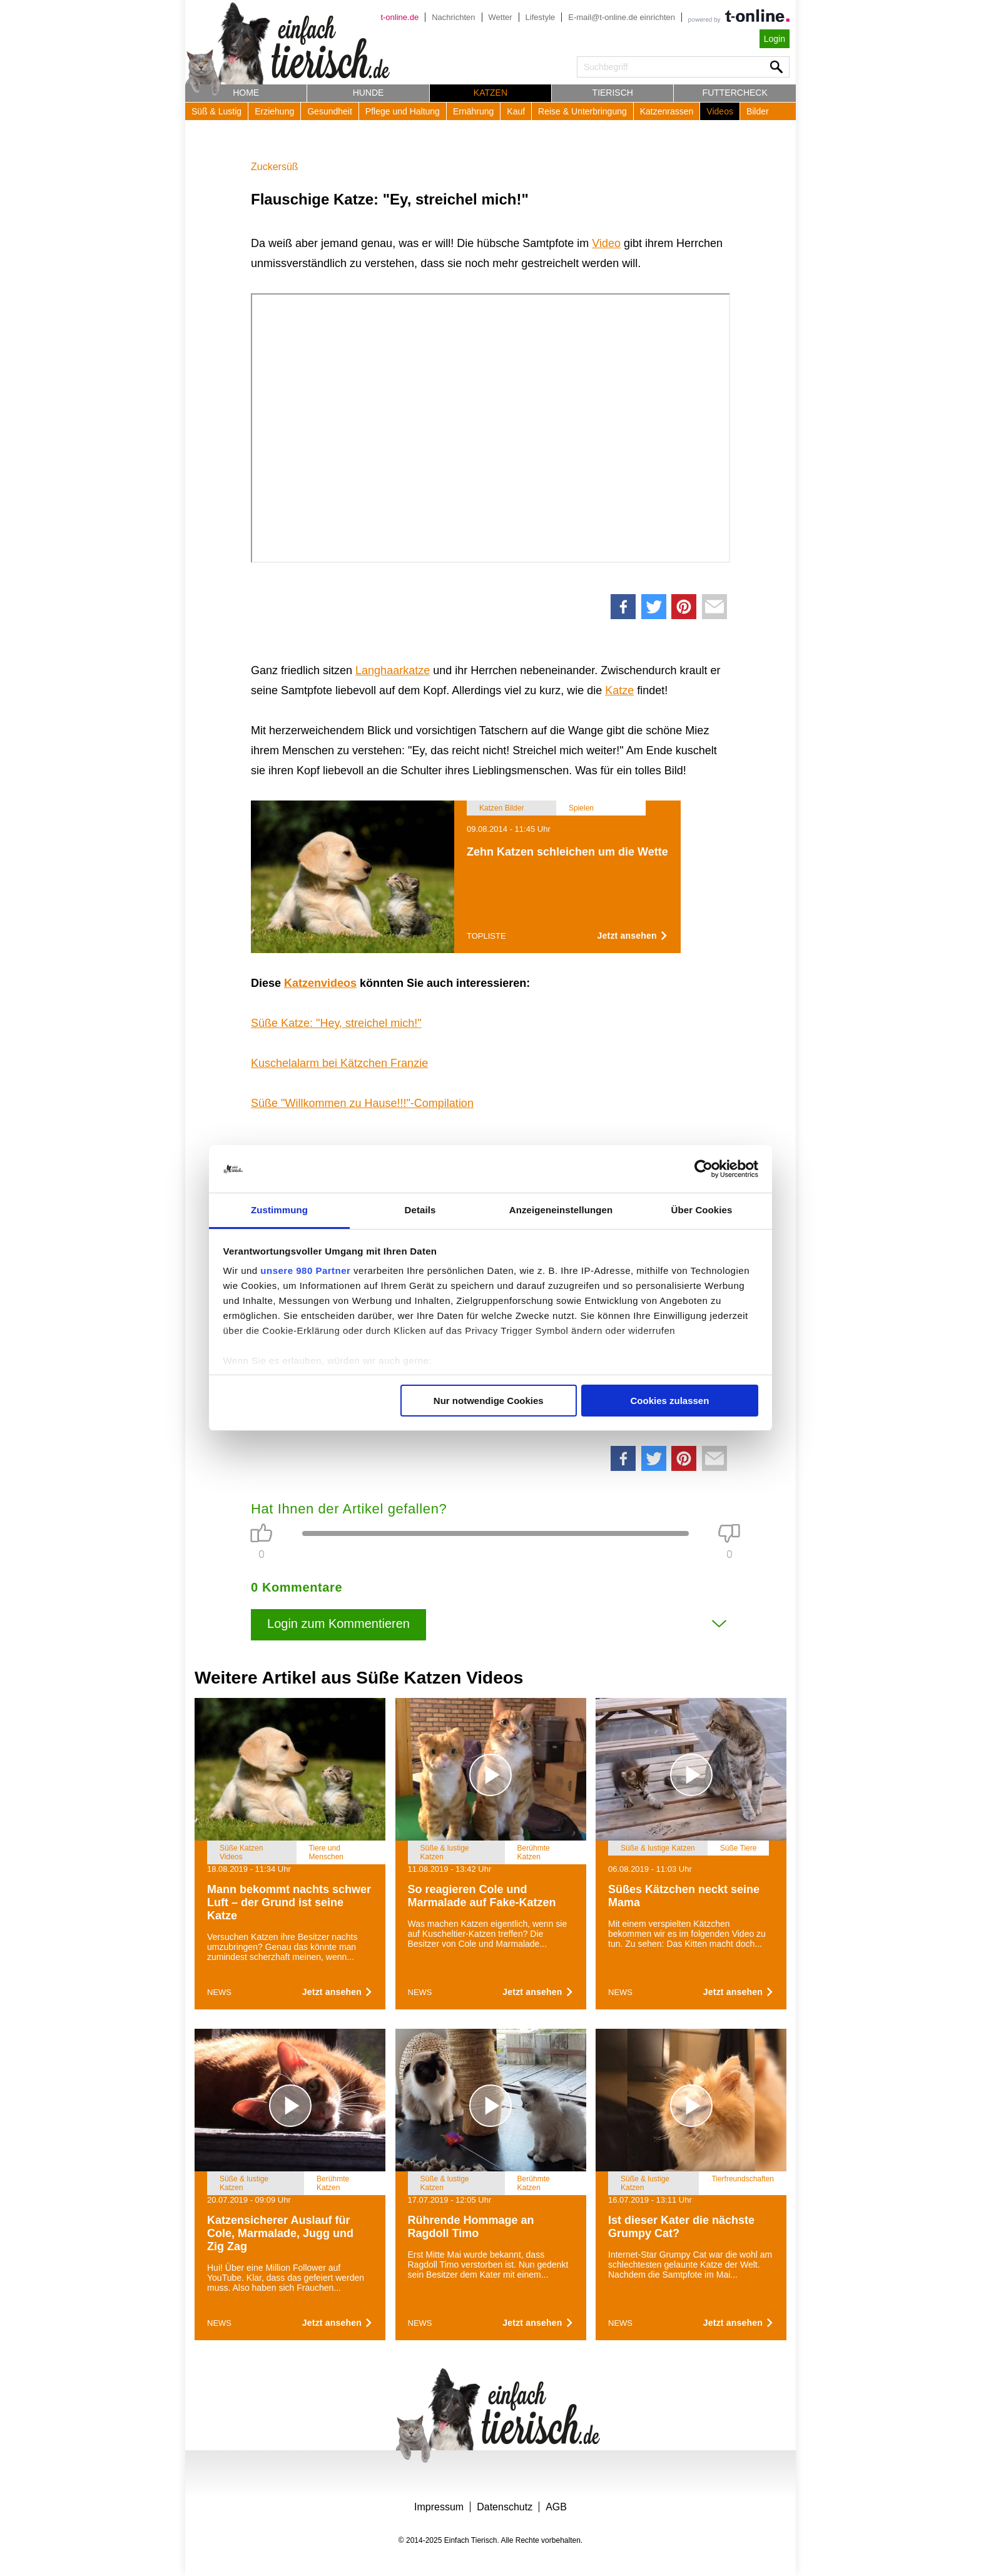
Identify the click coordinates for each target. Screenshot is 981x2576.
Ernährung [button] (473, 111)
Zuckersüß (274, 166)
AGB (556, 2507)
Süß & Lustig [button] (216, 111)
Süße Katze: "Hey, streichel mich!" (336, 1023)
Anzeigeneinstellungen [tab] (560, 1210)
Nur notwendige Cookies (489, 1400)
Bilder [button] (757, 111)
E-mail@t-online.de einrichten (621, 17)
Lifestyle (541, 17)
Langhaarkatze (392, 670)
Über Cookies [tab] (702, 1210)
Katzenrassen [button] (667, 111)
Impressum (439, 2507)
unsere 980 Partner (305, 1270)
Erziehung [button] (274, 111)
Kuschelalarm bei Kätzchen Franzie (339, 1063)
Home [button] (246, 93)
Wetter (500, 17)
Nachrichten (453, 17)
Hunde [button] (368, 93)
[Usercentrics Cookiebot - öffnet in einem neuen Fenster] (703, 1168)
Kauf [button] (516, 111)
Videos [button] (719, 111)
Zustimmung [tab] (279, 1210)
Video (606, 243)
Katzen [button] (490, 93)
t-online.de (399, 17)
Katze (619, 690)
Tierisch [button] (612, 93)
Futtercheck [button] (735, 93)
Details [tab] (420, 1210)
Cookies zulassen (669, 1400)
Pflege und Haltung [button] (402, 111)
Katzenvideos (320, 983)
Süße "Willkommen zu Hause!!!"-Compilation (362, 1103)
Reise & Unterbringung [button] (582, 111)
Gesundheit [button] (329, 111)
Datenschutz (504, 2507)
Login (774, 39)
